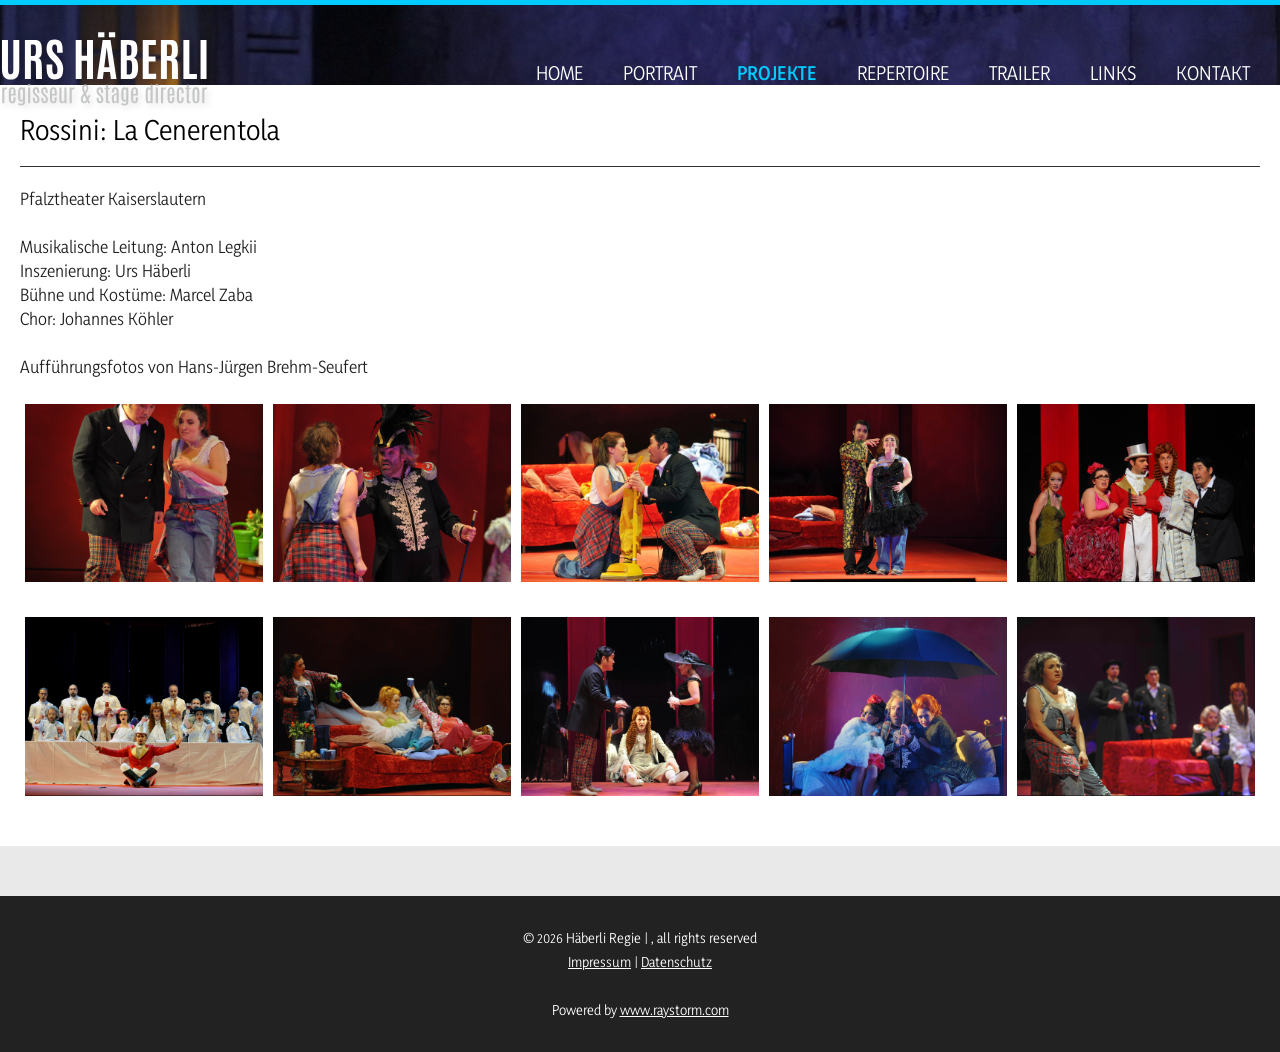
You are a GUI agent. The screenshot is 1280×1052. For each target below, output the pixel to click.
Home (559, 73)
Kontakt (1213, 73)
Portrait (660, 73)
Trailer (1019, 73)
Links (1113, 73)
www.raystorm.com (674, 1009)
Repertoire (903, 73)
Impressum (599, 961)
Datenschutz (676, 961)
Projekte (777, 73)
